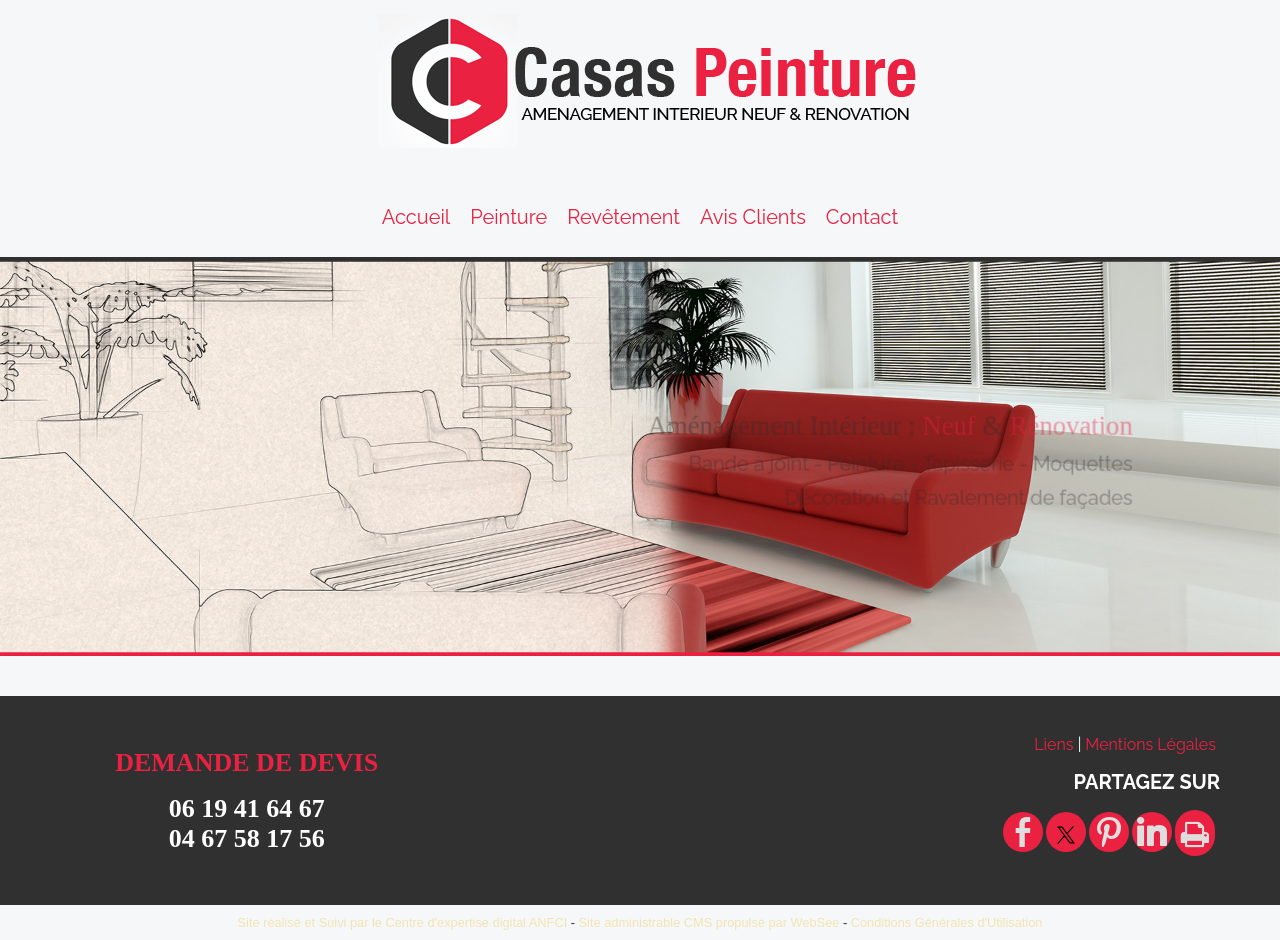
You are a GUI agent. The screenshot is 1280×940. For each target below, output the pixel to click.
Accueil (416, 217)
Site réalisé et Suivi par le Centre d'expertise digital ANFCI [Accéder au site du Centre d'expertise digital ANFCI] (403, 922)
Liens (1053, 744)
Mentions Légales (1150, 744)
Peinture (508, 217)
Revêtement (623, 217)
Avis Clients (753, 217)
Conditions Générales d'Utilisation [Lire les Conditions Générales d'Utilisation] (947, 922)
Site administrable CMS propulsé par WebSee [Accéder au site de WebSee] (709, 922)
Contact (862, 217)
